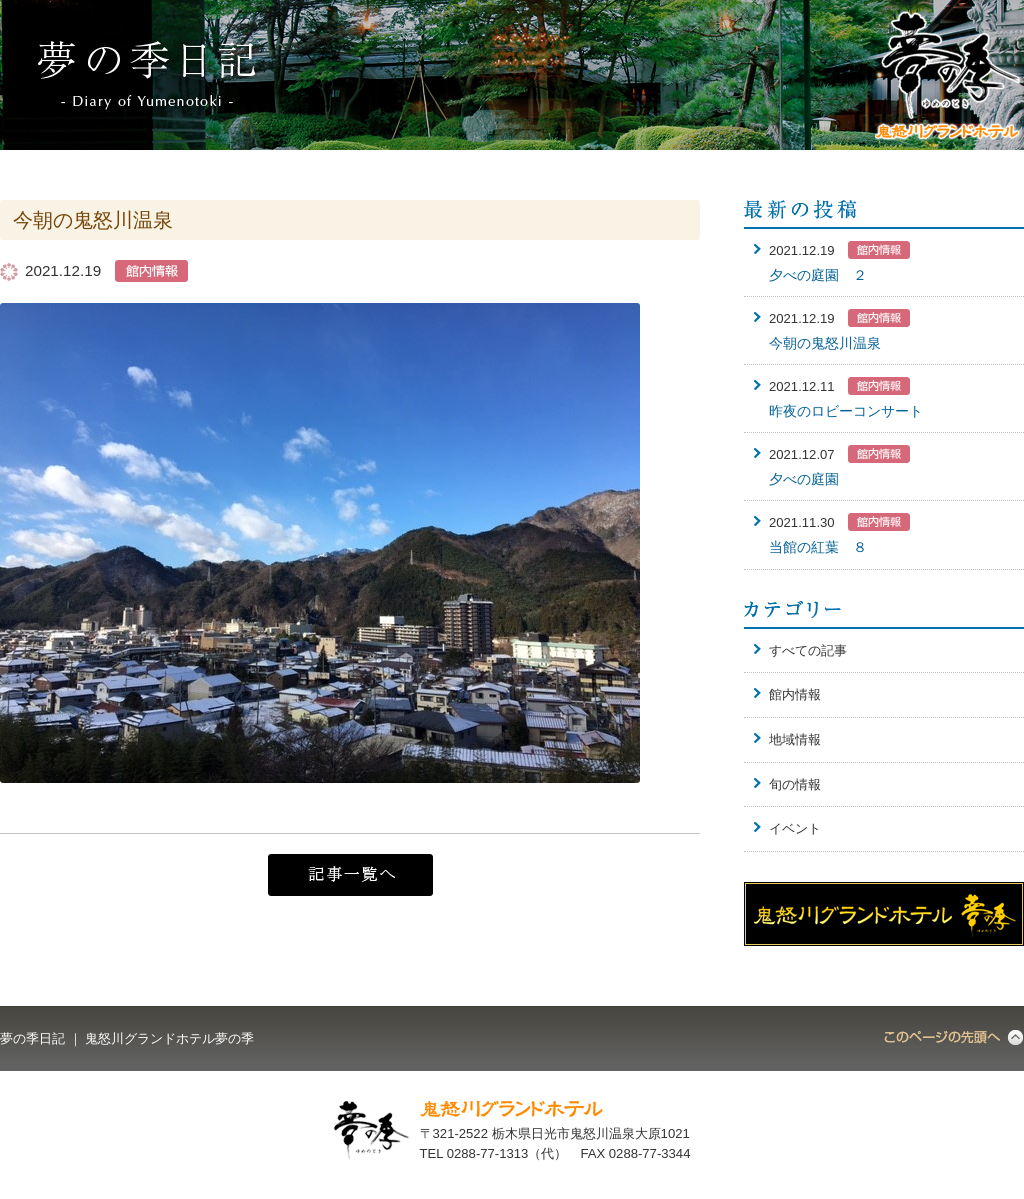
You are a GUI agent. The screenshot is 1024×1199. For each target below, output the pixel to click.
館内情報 (795, 694)
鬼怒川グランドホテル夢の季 (169, 1038)
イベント (795, 828)
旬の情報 (795, 784)
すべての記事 (808, 650)
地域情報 (795, 739)
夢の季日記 (32, 1038)
